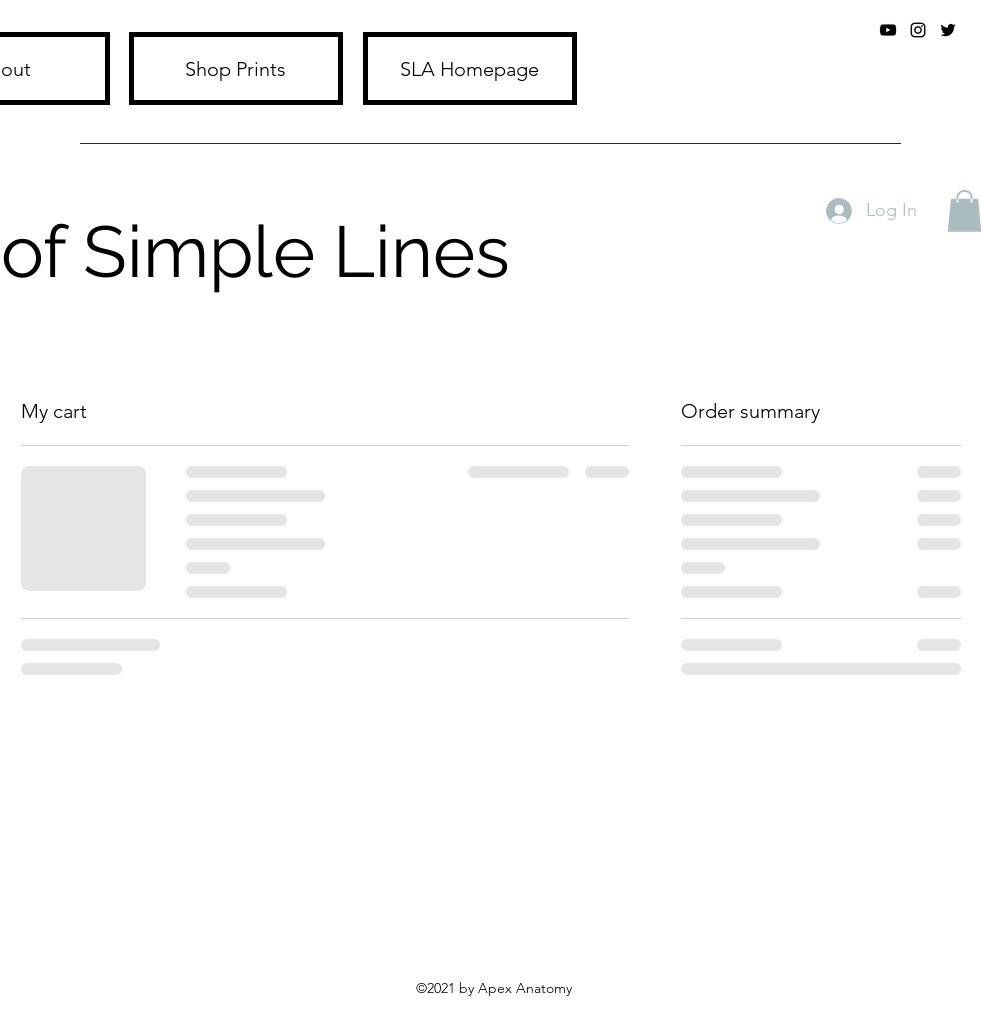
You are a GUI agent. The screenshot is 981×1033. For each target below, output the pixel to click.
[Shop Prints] (236, 68)
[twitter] (948, 30)
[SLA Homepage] (470, 68)
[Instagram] (918, 30)
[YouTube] (888, 30)
